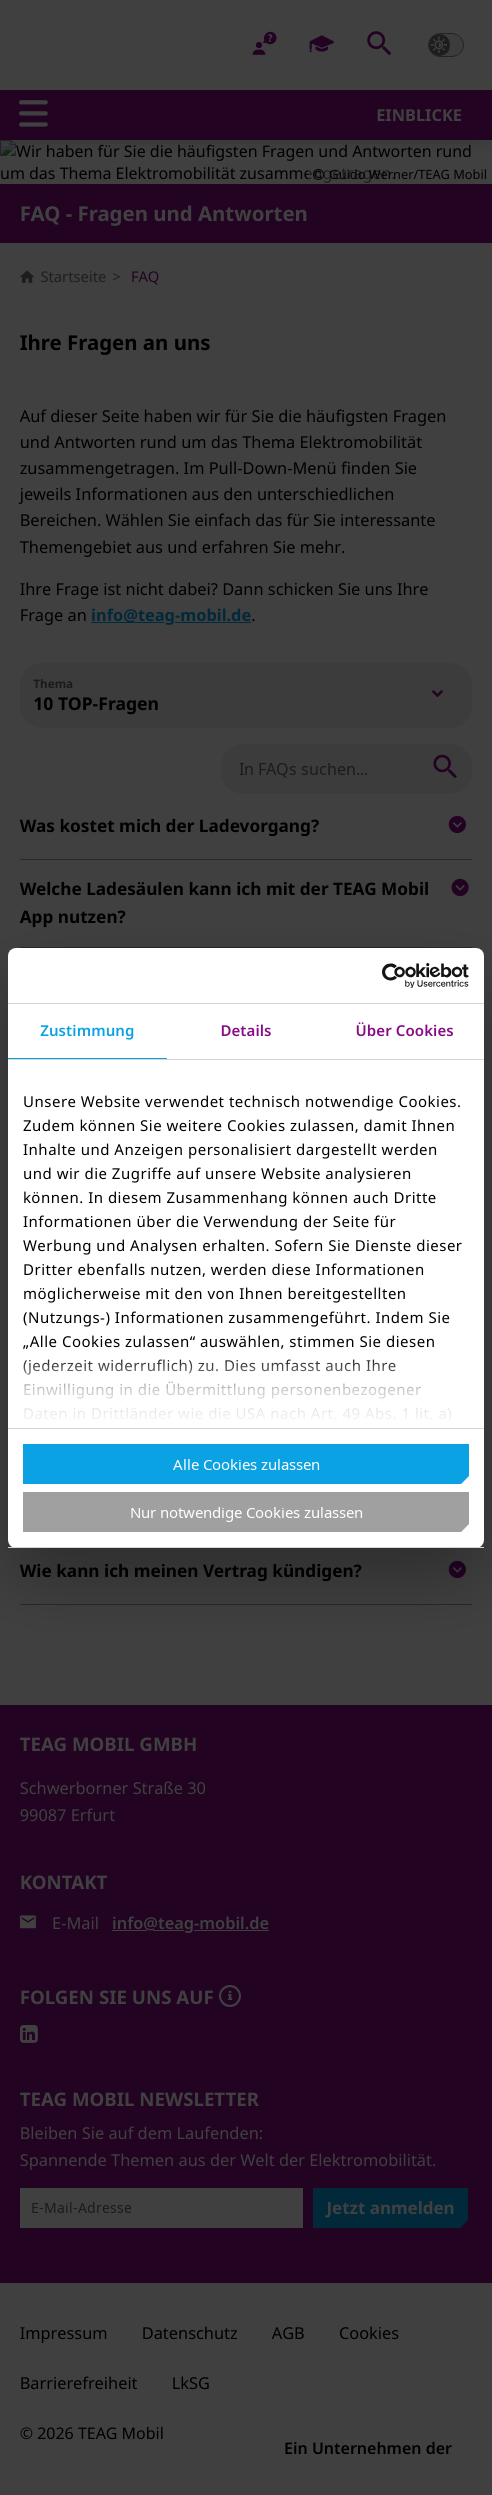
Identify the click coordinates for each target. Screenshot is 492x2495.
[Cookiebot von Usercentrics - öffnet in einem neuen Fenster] (381, 976)
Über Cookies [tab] (405, 1031)
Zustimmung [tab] (87, 1031)
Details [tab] (245, 1031)
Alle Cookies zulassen (246, 1464)
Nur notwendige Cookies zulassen (246, 1512)
